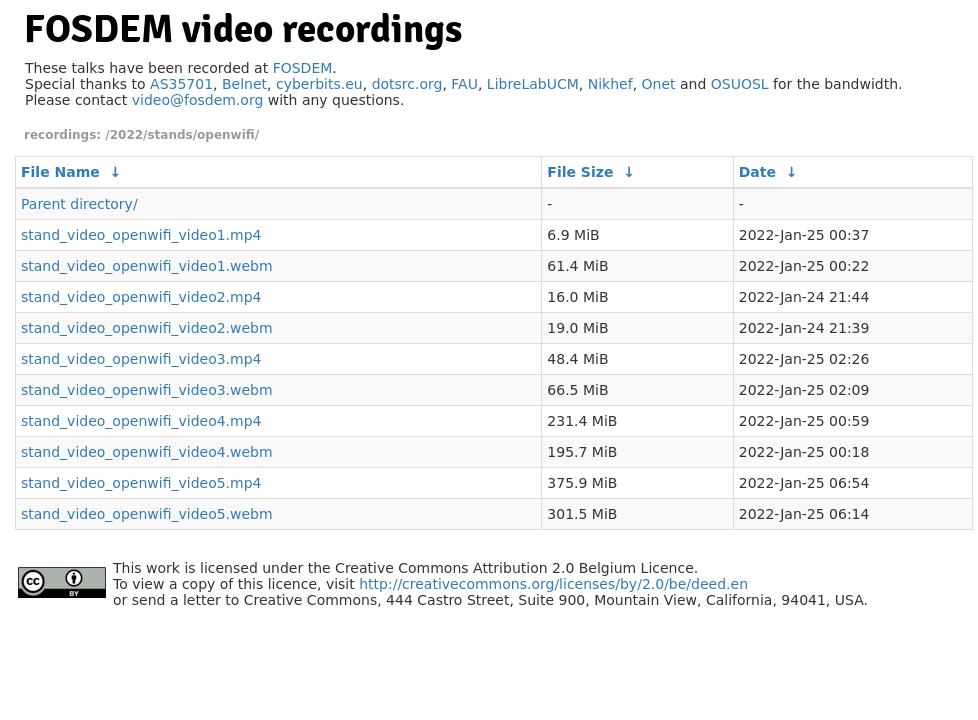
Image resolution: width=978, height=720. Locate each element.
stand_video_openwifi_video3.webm (147, 390)
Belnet (244, 84)
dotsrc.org (407, 84)
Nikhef (610, 84)
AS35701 (181, 84)
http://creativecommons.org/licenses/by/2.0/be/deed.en (553, 584)
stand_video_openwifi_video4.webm (147, 452)
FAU (464, 84)
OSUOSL (740, 84)
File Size (580, 172)
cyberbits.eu (319, 84)
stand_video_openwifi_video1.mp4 (141, 235)
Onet (659, 84)
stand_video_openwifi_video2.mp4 (141, 297)
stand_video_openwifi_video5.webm (147, 514)
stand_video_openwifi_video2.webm (147, 328)
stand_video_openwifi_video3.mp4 (141, 359)
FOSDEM (303, 68)
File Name (60, 172)
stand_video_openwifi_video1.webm (147, 266)
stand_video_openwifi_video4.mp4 (141, 421)
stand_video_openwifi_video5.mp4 (141, 483)
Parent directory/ (79, 204)
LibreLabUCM (533, 84)
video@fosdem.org (198, 100)
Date (757, 172)
